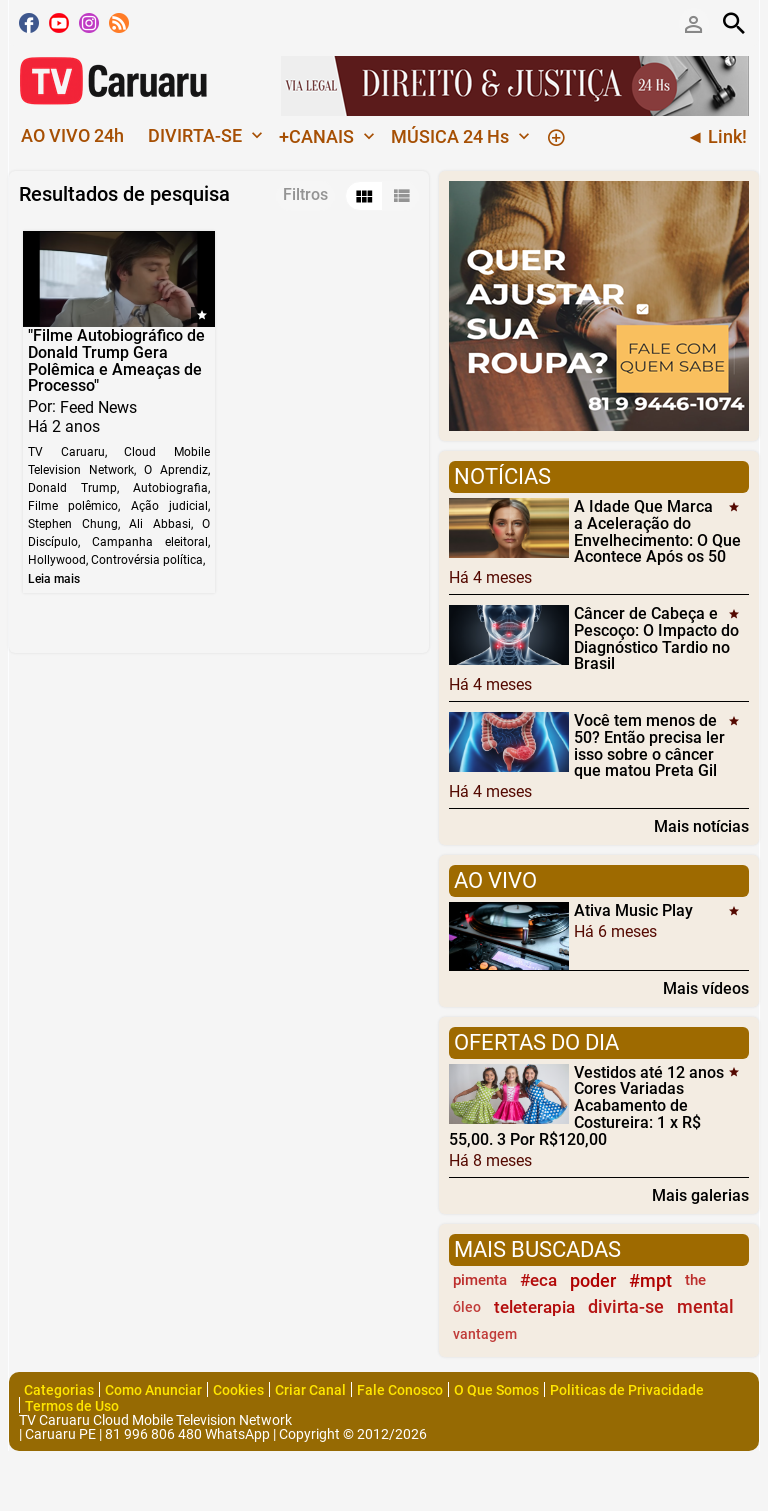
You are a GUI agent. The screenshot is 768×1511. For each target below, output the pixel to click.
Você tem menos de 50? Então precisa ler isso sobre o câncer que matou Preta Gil (649, 745)
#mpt (650, 1280)
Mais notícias (701, 826)
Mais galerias (700, 1195)
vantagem (485, 1334)
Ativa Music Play (633, 910)
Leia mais (54, 579)
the (695, 1280)
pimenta (480, 1280)
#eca (538, 1280)
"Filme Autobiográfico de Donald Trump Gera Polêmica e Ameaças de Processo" (116, 360)
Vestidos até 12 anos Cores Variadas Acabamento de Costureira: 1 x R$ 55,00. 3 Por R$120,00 (586, 1105)
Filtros (305, 194)
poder (593, 1280)
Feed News (98, 407)
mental (705, 1307)
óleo (467, 1307)
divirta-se (626, 1307)
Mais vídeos (706, 988)
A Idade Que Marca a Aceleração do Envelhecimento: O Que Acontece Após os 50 (657, 531)
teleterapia (534, 1307)
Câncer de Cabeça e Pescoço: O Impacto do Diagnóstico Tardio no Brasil (656, 638)
